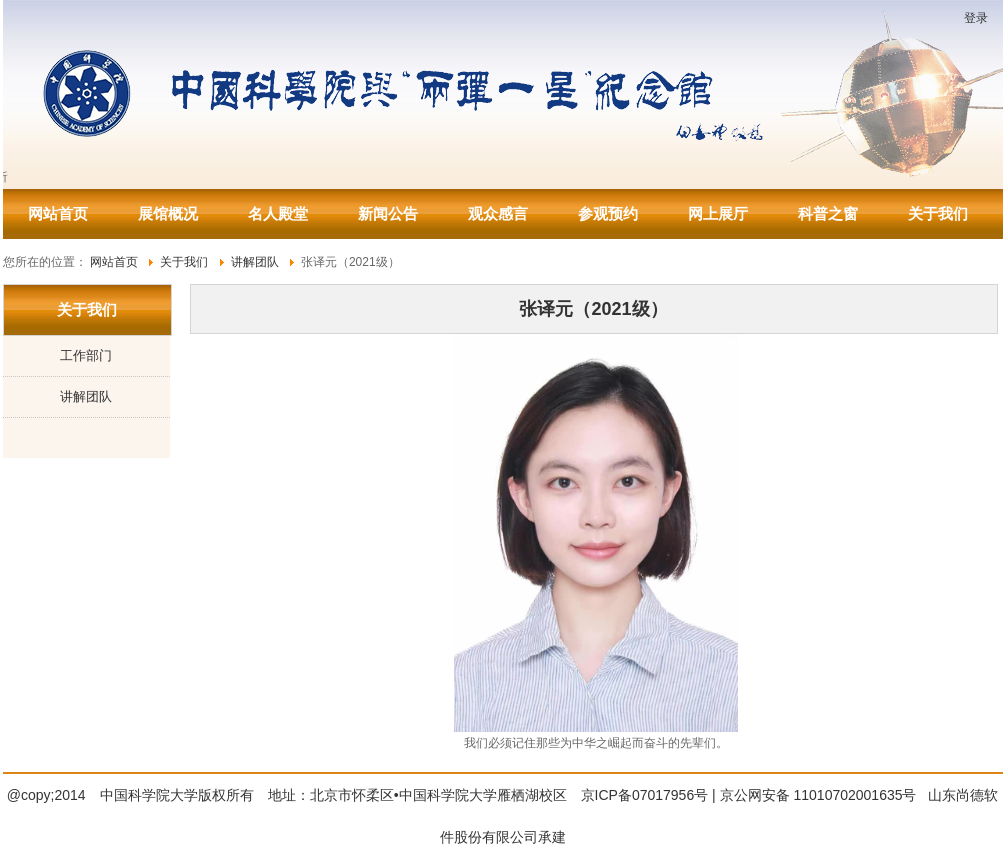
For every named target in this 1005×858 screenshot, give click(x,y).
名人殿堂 (278, 213)
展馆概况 (168, 213)
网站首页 (58, 213)
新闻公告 (388, 213)
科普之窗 (828, 213)
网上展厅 (718, 213)
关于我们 (938, 213)
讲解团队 (86, 396)
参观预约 (608, 213)
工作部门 (86, 355)
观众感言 (498, 213)
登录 (976, 18)
